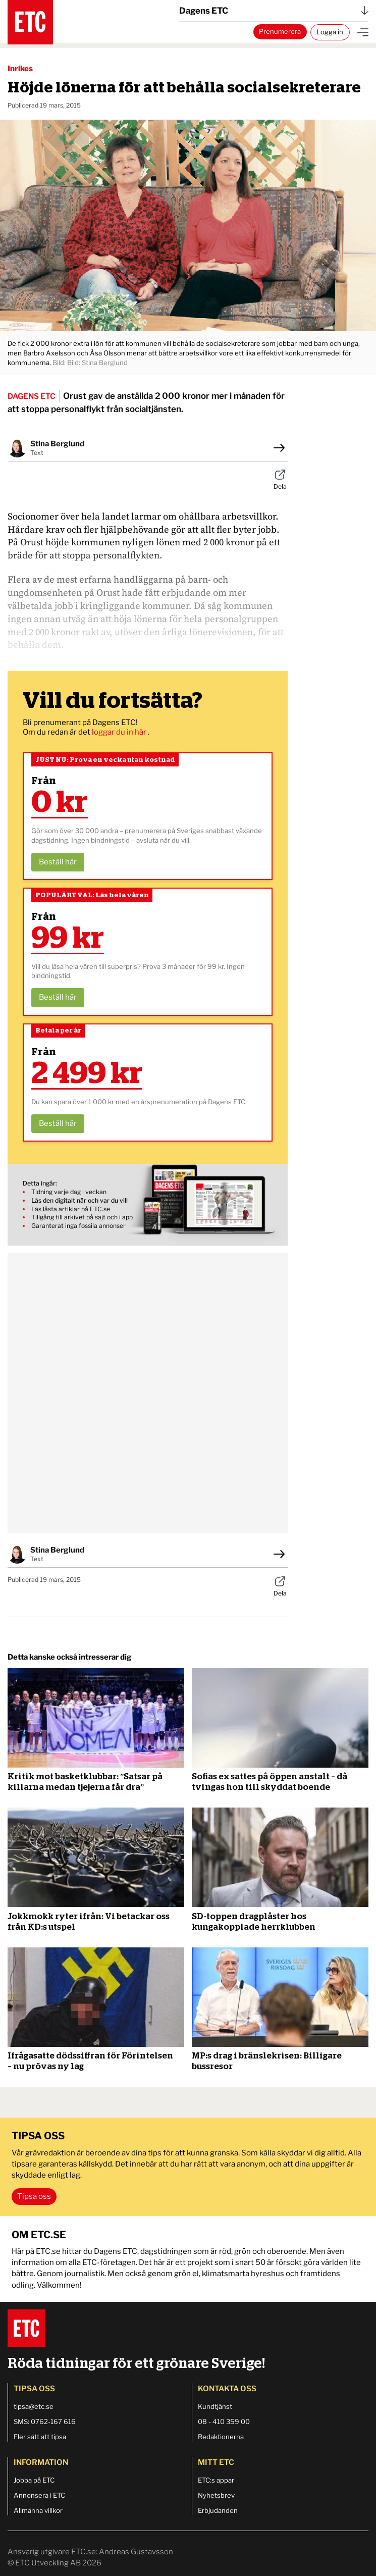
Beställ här (58, 861)
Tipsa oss (34, 2196)
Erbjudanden (218, 2510)
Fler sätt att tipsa (40, 2437)
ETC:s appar (216, 2480)
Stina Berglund (57, 443)
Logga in (329, 32)
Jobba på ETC (34, 2480)
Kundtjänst (215, 2406)
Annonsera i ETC (39, 2495)
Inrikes (20, 68)
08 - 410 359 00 (224, 2421)
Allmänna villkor (38, 2510)
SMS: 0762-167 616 (45, 2421)
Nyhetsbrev (216, 2495)
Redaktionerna (221, 2437)
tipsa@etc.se (33, 2406)
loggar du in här (120, 732)
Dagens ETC (273, 11)
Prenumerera (280, 31)
